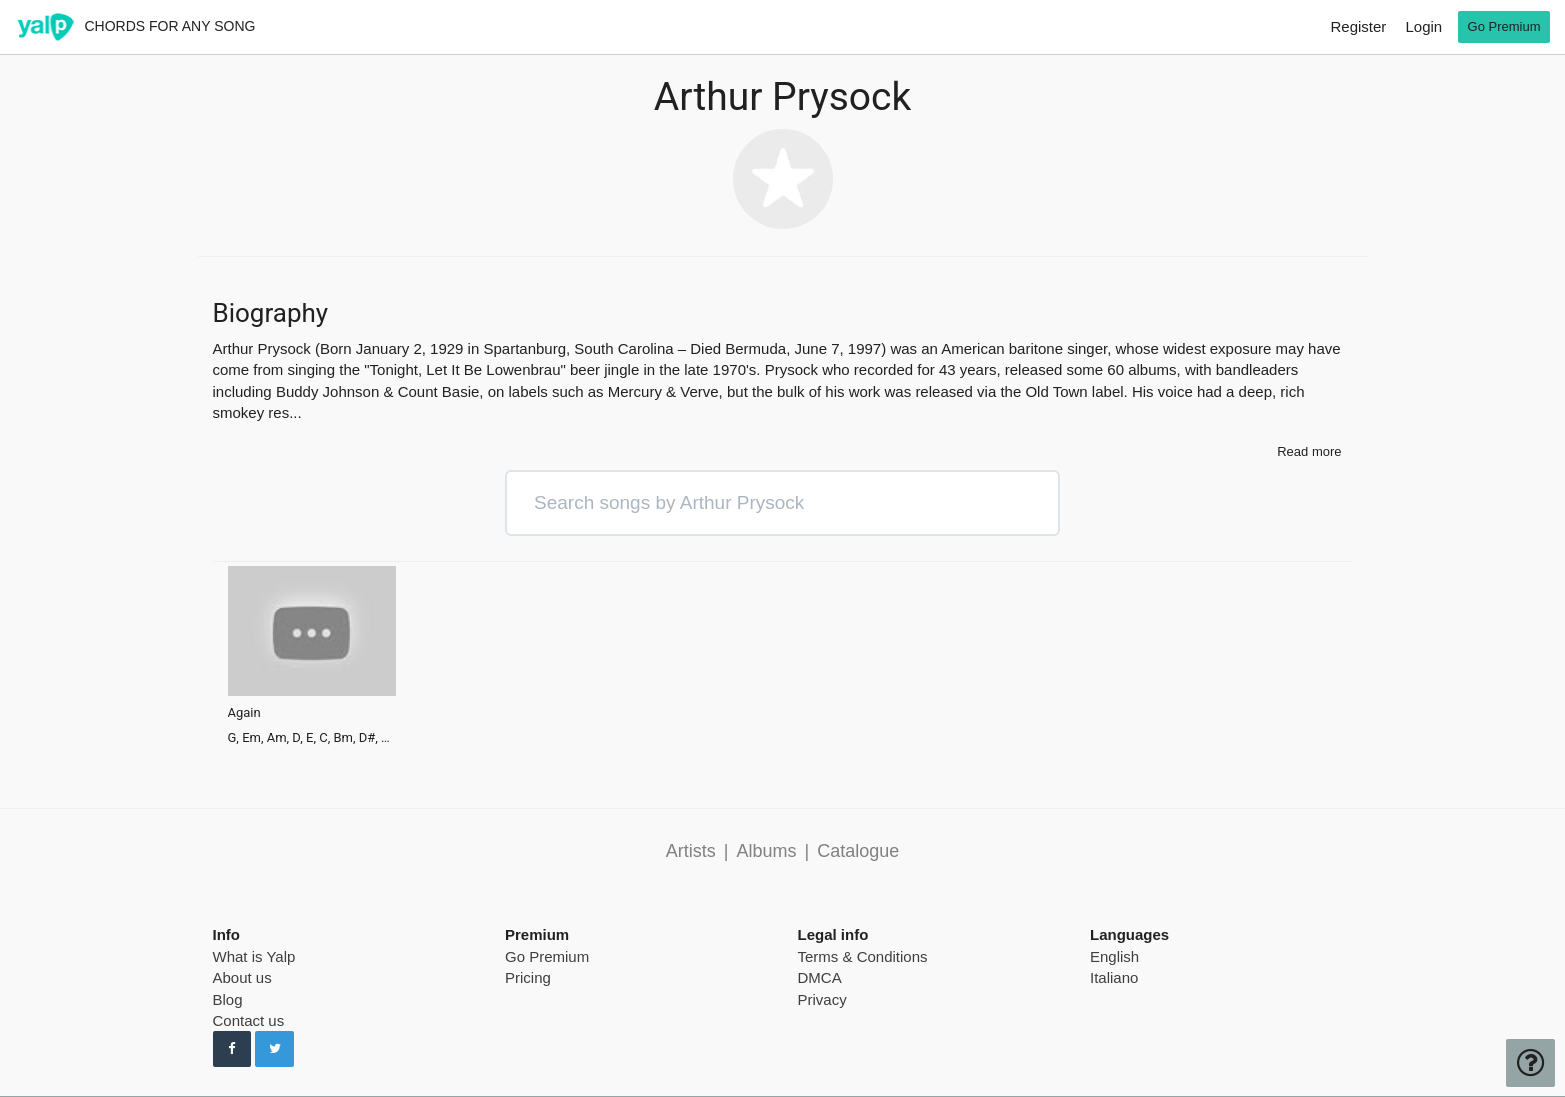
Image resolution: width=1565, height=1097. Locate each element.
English (1114, 956)
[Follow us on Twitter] (274, 1049)
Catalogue (858, 851)
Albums (766, 851)
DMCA (820, 977)
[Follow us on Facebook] (232, 1049)
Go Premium (547, 956)
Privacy (822, 999)
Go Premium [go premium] (1504, 26)
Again (244, 713)
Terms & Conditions (863, 956)
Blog (228, 999)
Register (1358, 26)
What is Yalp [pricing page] (254, 956)
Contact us (249, 1020)
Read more (1309, 451)
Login (1423, 26)
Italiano (1114, 977)
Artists (691, 851)
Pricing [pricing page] (528, 977)
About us (242, 977)
